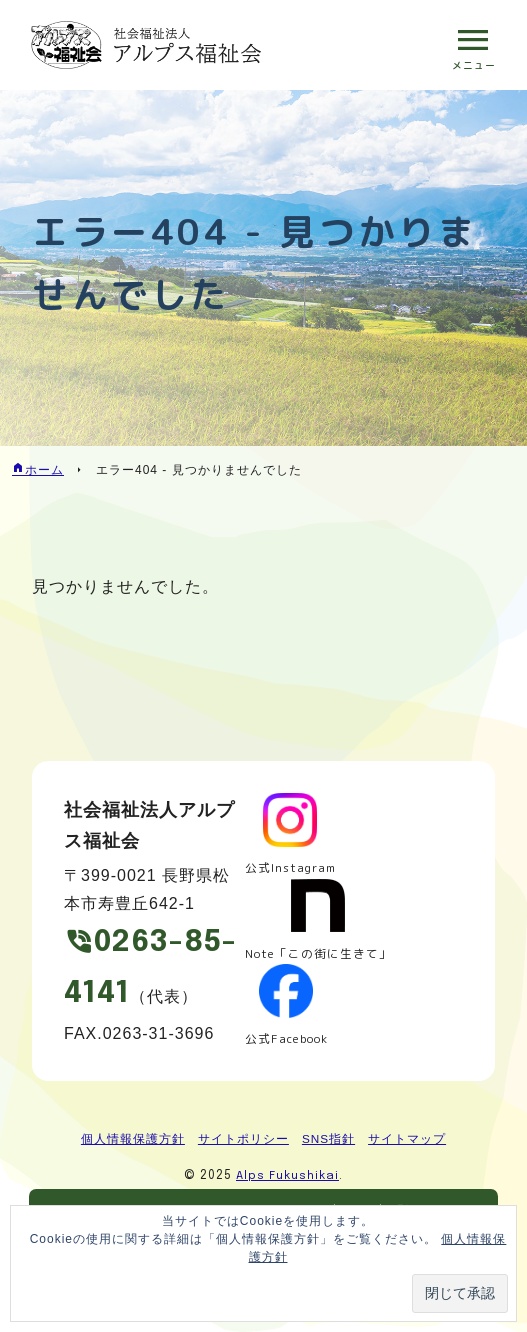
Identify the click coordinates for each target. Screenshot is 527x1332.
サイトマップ (407, 1140)
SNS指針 (329, 1140)
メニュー (473, 65)
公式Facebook (288, 1038)
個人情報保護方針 (133, 1140)
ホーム (44, 470)
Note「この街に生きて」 (319, 953)
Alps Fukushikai (288, 1177)
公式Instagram (293, 868)
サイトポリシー (243, 1140)
